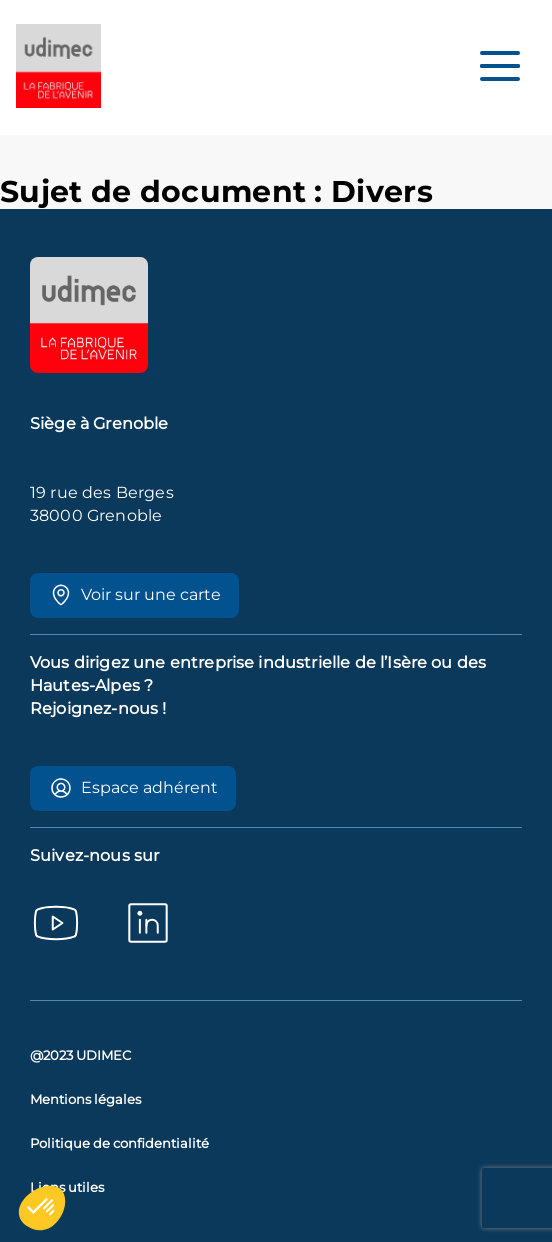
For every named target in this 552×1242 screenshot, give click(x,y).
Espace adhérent (133, 788)
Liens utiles (67, 1187)
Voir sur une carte (135, 595)
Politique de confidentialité (119, 1143)
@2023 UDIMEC (80, 1055)
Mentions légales (85, 1099)
